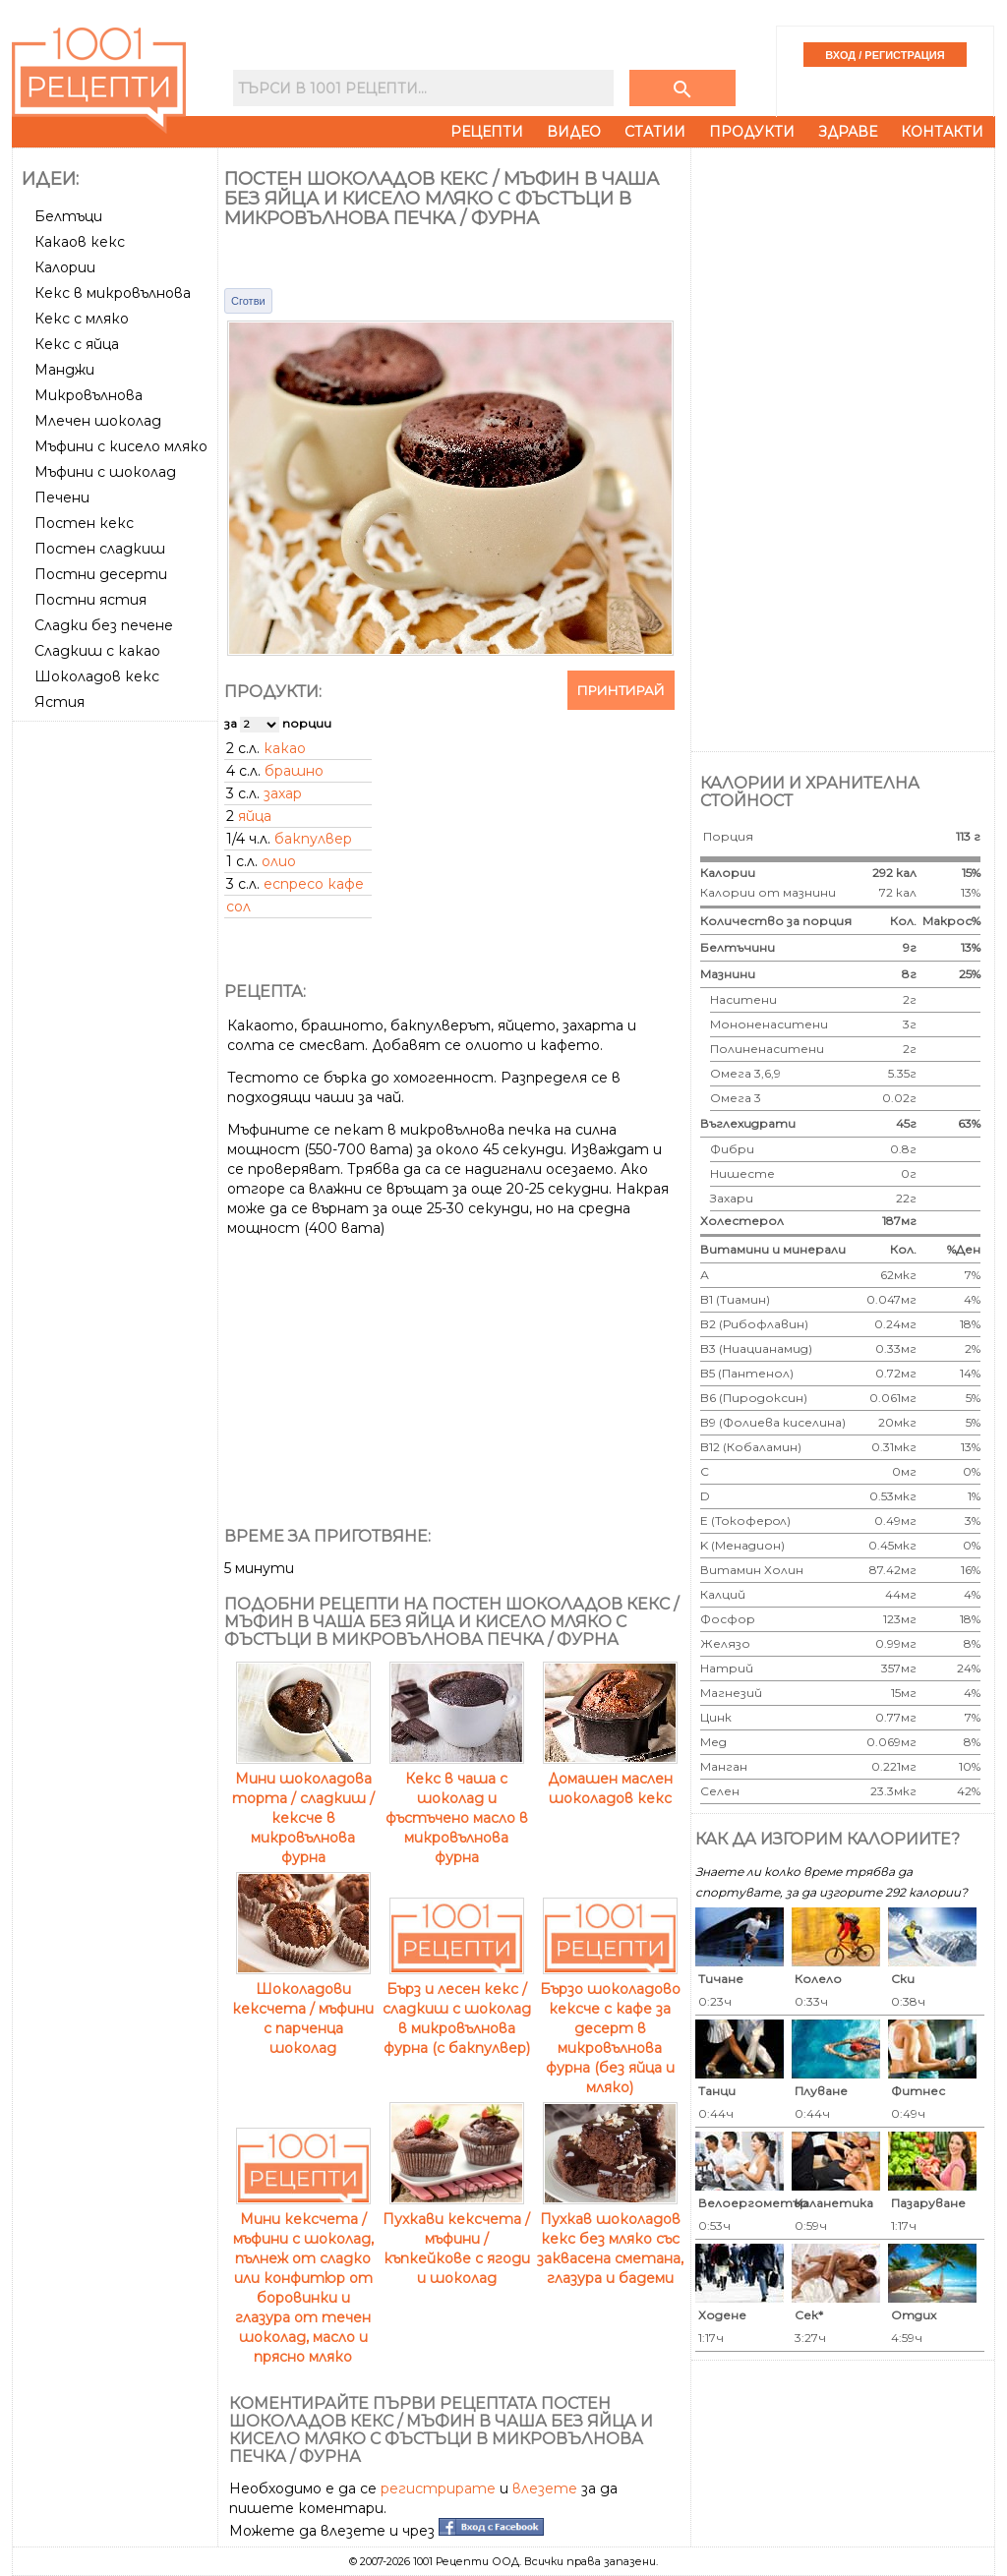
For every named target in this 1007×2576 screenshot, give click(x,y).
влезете (544, 2488)
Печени (61, 497)
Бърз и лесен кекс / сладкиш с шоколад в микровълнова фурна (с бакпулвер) (457, 2009)
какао (285, 748)
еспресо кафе (314, 884)
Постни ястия (90, 600)
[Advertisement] (117, 1023)
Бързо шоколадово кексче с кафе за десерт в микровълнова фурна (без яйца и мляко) (610, 2028)
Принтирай (621, 690)
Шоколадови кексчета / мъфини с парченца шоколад (303, 2009)
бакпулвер (313, 839)
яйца (254, 816)
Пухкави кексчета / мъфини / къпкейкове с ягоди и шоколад (456, 2239)
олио (279, 861)
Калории (64, 267)
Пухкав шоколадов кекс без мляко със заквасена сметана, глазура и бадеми (610, 2239)
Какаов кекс (79, 242)
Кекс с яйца (76, 344)
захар (283, 793)
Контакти (942, 132)
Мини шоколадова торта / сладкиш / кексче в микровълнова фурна (303, 1808)
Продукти (752, 132)
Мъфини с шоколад (105, 472)
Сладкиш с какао (97, 651)
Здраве (847, 132)
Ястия (59, 702)
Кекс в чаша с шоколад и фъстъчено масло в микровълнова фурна (456, 1808)
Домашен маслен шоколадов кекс (610, 1778)
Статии (654, 132)
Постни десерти (100, 574)
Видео (574, 132)
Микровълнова (88, 395)
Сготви (248, 301)
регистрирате (438, 2488)
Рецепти (486, 132)
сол (238, 906)
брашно (294, 771)
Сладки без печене (103, 625)
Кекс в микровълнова (112, 293)
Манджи (64, 370)
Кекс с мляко (81, 318)
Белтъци (68, 216)
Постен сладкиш (99, 548)
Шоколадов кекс (96, 676)
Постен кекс (84, 523)
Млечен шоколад (97, 421)
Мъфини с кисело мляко (120, 446)
